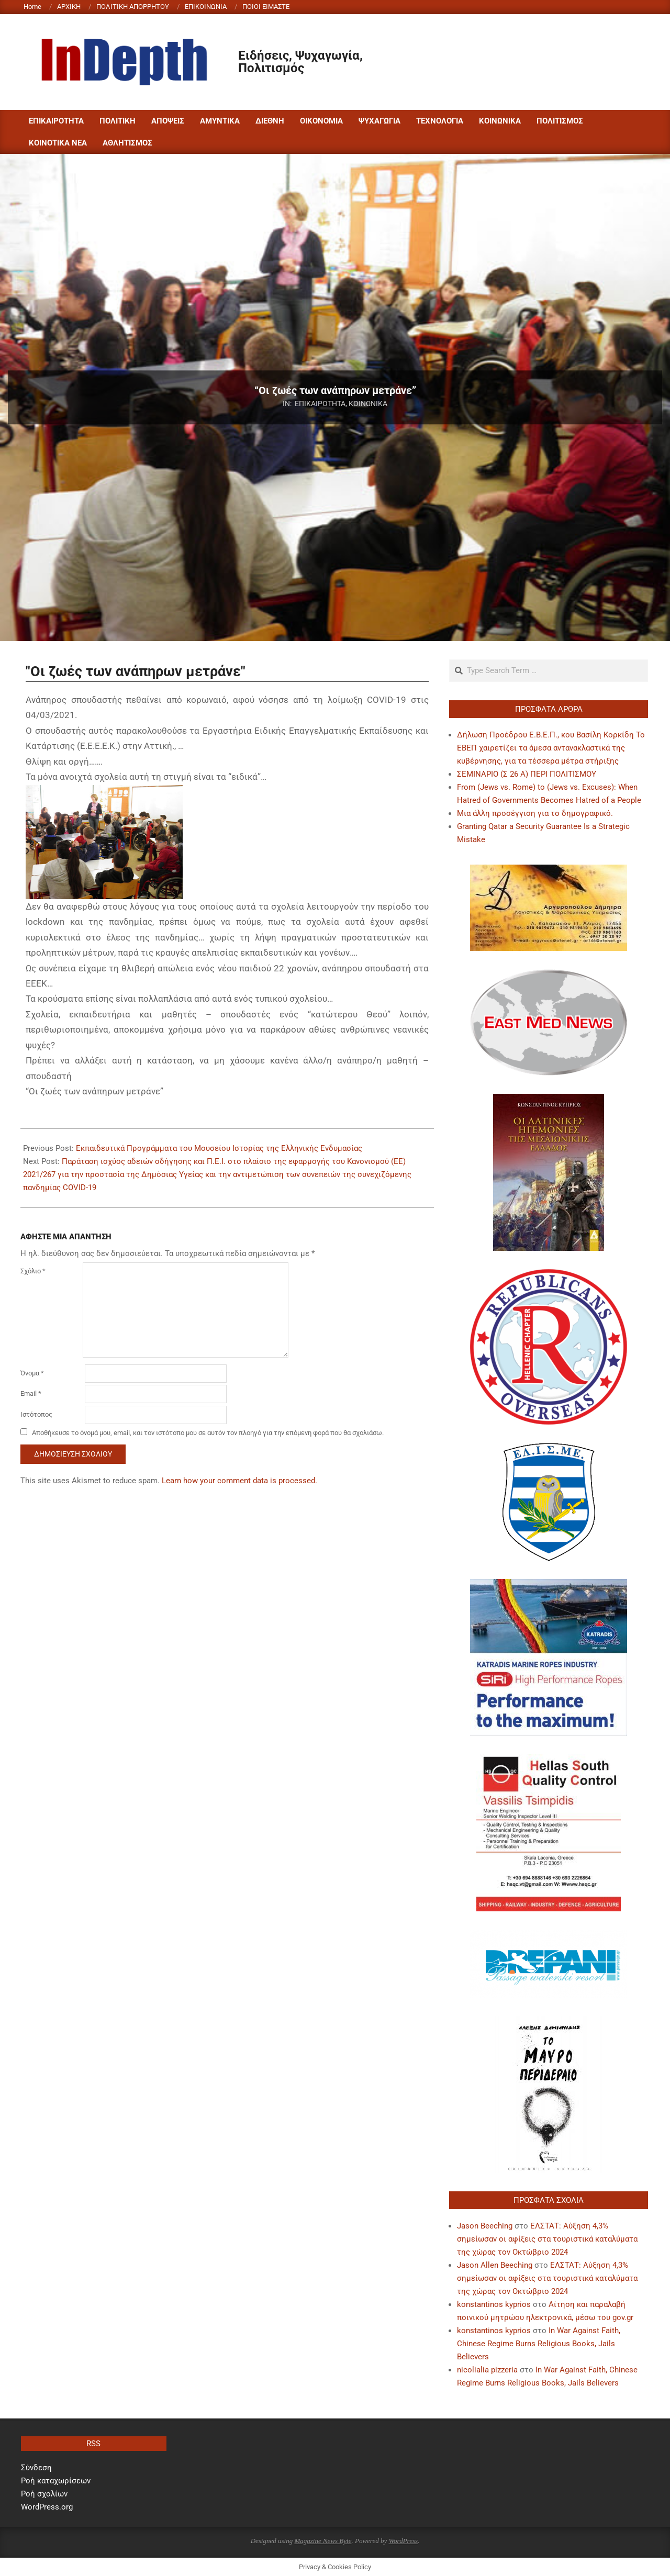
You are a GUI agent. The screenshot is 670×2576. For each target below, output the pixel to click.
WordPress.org (47, 2507)
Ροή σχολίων (44, 2494)
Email (30, 1393)
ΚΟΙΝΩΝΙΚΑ (368, 403)
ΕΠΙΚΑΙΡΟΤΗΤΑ (320, 403)
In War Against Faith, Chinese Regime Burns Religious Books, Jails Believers (538, 2343)
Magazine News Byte (322, 2541)
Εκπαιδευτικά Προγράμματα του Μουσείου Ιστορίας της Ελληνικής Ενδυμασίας (219, 1148)
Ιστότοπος (36, 1414)
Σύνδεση (36, 2467)
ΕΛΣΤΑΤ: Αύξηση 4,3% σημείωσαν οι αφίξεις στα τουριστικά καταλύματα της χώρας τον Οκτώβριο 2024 (547, 2239)
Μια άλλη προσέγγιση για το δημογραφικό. (535, 813)
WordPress (403, 2541)
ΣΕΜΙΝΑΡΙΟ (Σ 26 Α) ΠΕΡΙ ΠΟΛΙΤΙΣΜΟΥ (526, 774)
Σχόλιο (33, 1271)
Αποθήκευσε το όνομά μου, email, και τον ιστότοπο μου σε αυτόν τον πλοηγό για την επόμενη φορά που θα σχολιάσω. (208, 1433)
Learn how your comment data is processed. (239, 1480)
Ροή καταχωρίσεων (56, 2480)
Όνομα (32, 1373)
